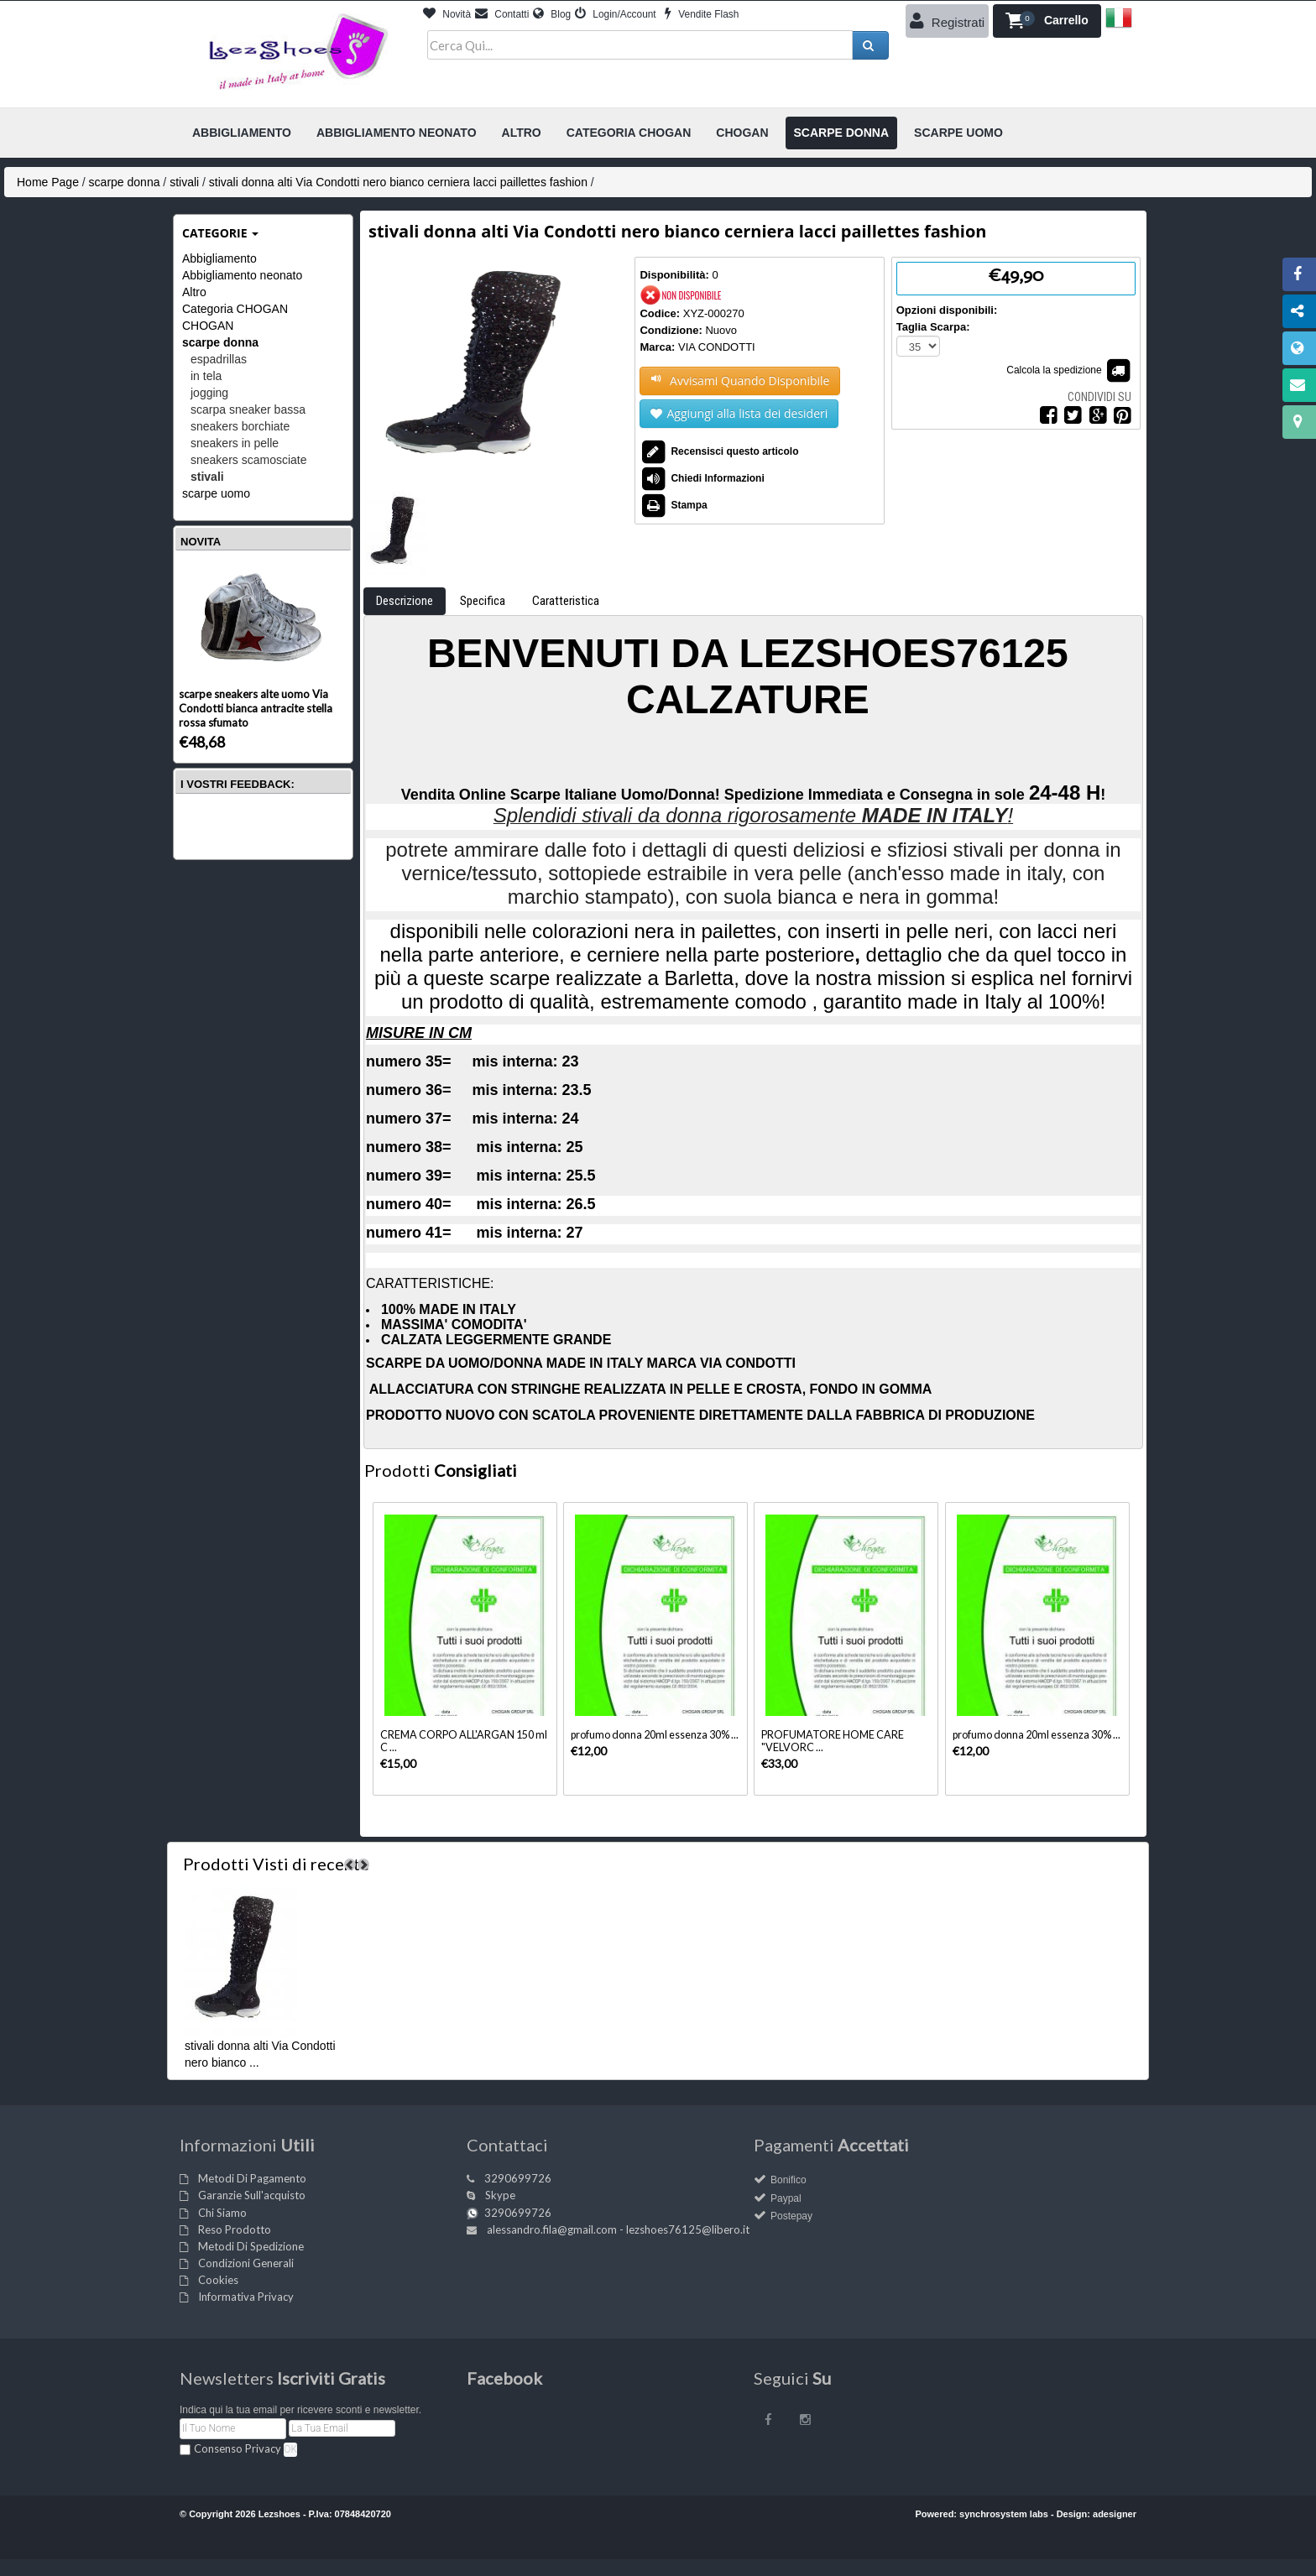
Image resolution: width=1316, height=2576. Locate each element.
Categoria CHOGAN (235, 308)
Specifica (482, 600)
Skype (500, 2195)
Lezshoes (279, 2514)
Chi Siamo (222, 2212)
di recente (276, 1864)
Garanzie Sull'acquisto (252, 2195)
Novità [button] (447, 14)
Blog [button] (552, 14)
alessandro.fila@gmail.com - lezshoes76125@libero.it (618, 2229)
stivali (184, 182)
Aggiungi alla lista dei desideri (739, 413)
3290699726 (517, 2178)
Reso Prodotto (234, 2229)
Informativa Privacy (246, 2296)
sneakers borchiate (240, 426)
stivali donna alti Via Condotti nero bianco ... (260, 2054)
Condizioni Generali (246, 2263)
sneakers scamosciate (249, 460)
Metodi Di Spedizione (251, 2246)
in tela (206, 376)
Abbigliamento (219, 258)
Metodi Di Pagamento (252, 2178)
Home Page (48, 182)
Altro (194, 292)
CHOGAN (207, 325)
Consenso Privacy (237, 2448)
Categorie (220, 233)
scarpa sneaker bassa (248, 409)
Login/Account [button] (615, 14)
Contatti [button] (502, 14)
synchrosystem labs (1003, 2514)
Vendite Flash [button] (702, 14)
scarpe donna (124, 182)
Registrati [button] (947, 21)
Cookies (218, 2280)
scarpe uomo (216, 493)
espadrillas (219, 359)
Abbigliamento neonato (242, 275)
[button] (1047, 21)
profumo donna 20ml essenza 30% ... (655, 1735)
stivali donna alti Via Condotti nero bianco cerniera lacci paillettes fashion (398, 182)
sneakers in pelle (235, 443)
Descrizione (404, 600)
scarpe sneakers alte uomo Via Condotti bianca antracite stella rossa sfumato (255, 708)
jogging (209, 392)
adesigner (1114, 2514)
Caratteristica (565, 600)
